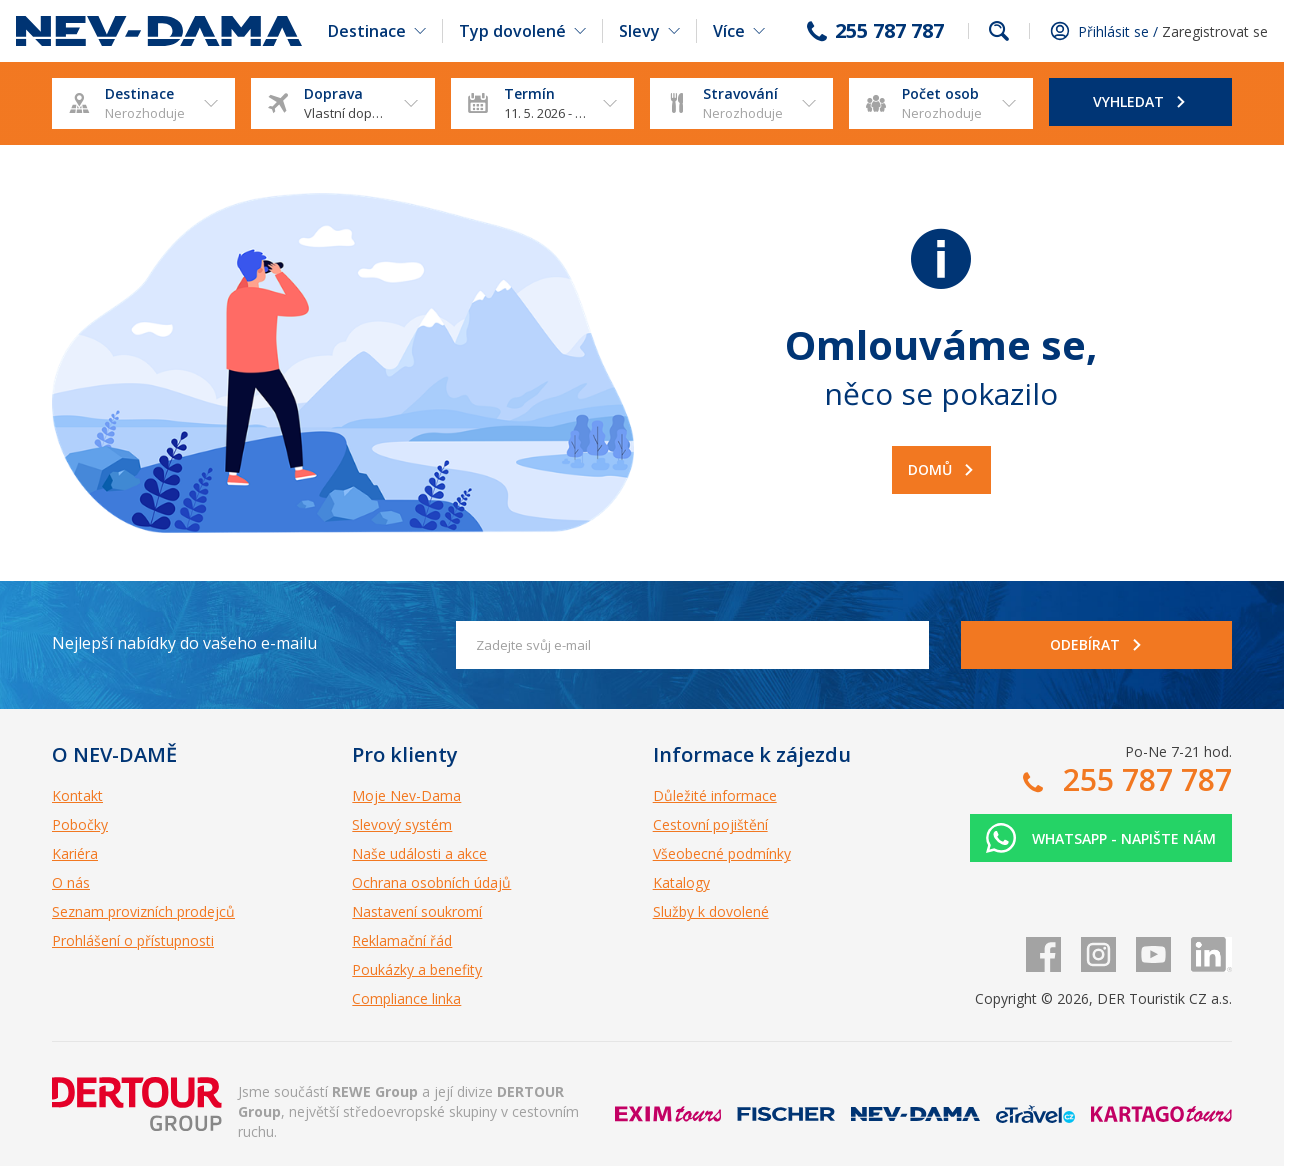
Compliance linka (406, 998)
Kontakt (77, 795)
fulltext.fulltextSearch (999, 31)
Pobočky (80, 824)
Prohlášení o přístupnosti (133, 940)
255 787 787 (889, 31)
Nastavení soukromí (417, 911)
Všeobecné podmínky (722, 853)
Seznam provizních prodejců (143, 911)
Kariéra (75, 853)
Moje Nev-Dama (406, 795)
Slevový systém (402, 824)
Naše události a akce (419, 853)
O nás (71, 882)
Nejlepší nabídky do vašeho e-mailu (184, 643)
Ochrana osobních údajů (431, 882)
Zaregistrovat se (1215, 31)
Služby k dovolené (711, 911)
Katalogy (681, 882)
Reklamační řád (402, 940)
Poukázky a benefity (417, 969)
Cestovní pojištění (710, 824)
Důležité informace (715, 795)
